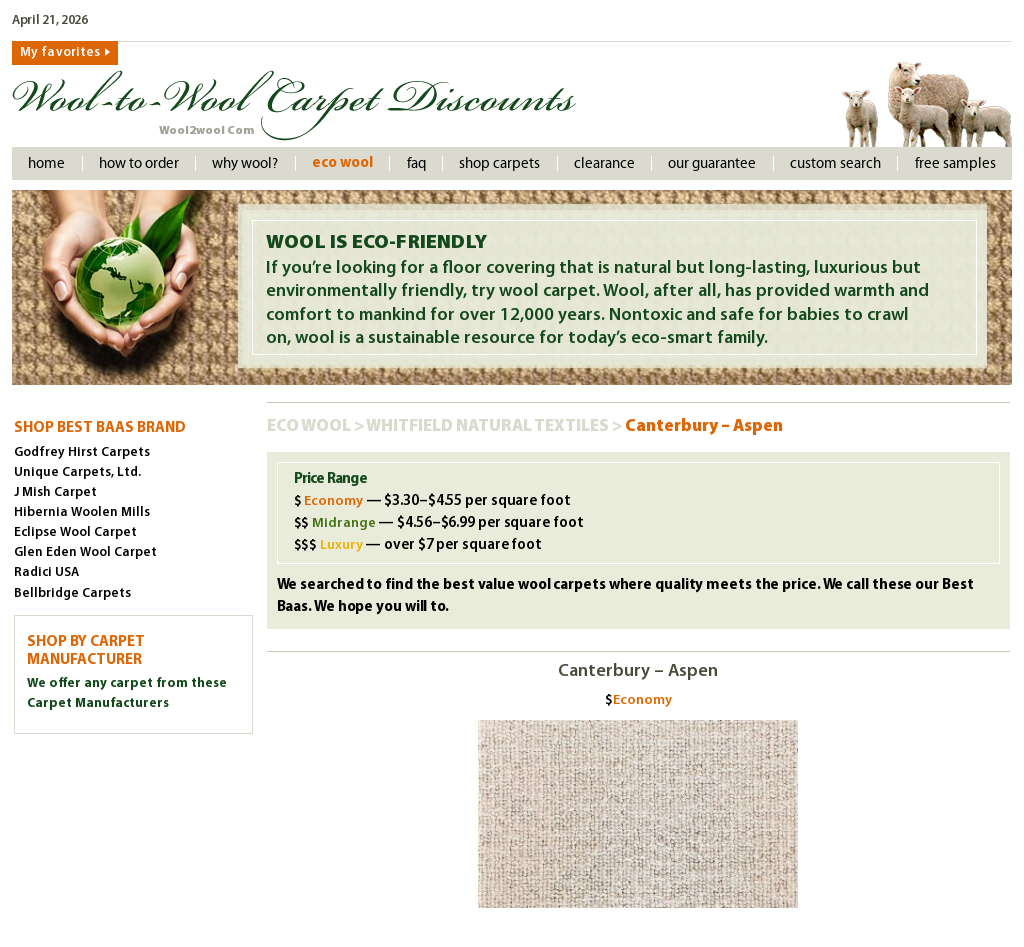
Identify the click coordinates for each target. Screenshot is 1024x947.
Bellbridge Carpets (72, 593)
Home (46, 163)
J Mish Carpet (55, 492)
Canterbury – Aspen (704, 426)
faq (416, 163)
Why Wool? (245, 163)
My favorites (60, 52)
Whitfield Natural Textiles (489, 426)
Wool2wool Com (206, 131)
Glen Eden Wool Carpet (85, 552)
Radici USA (46, 572)
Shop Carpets (499, 163)
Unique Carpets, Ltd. (77, 472)
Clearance (604, 163)
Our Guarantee (712, 163)
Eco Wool (342, 163)
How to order (139, 163)
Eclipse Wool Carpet (75, 532)
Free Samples (955, 163)
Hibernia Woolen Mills (82, 512)
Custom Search (835, 163)
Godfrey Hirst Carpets (82, 452)
